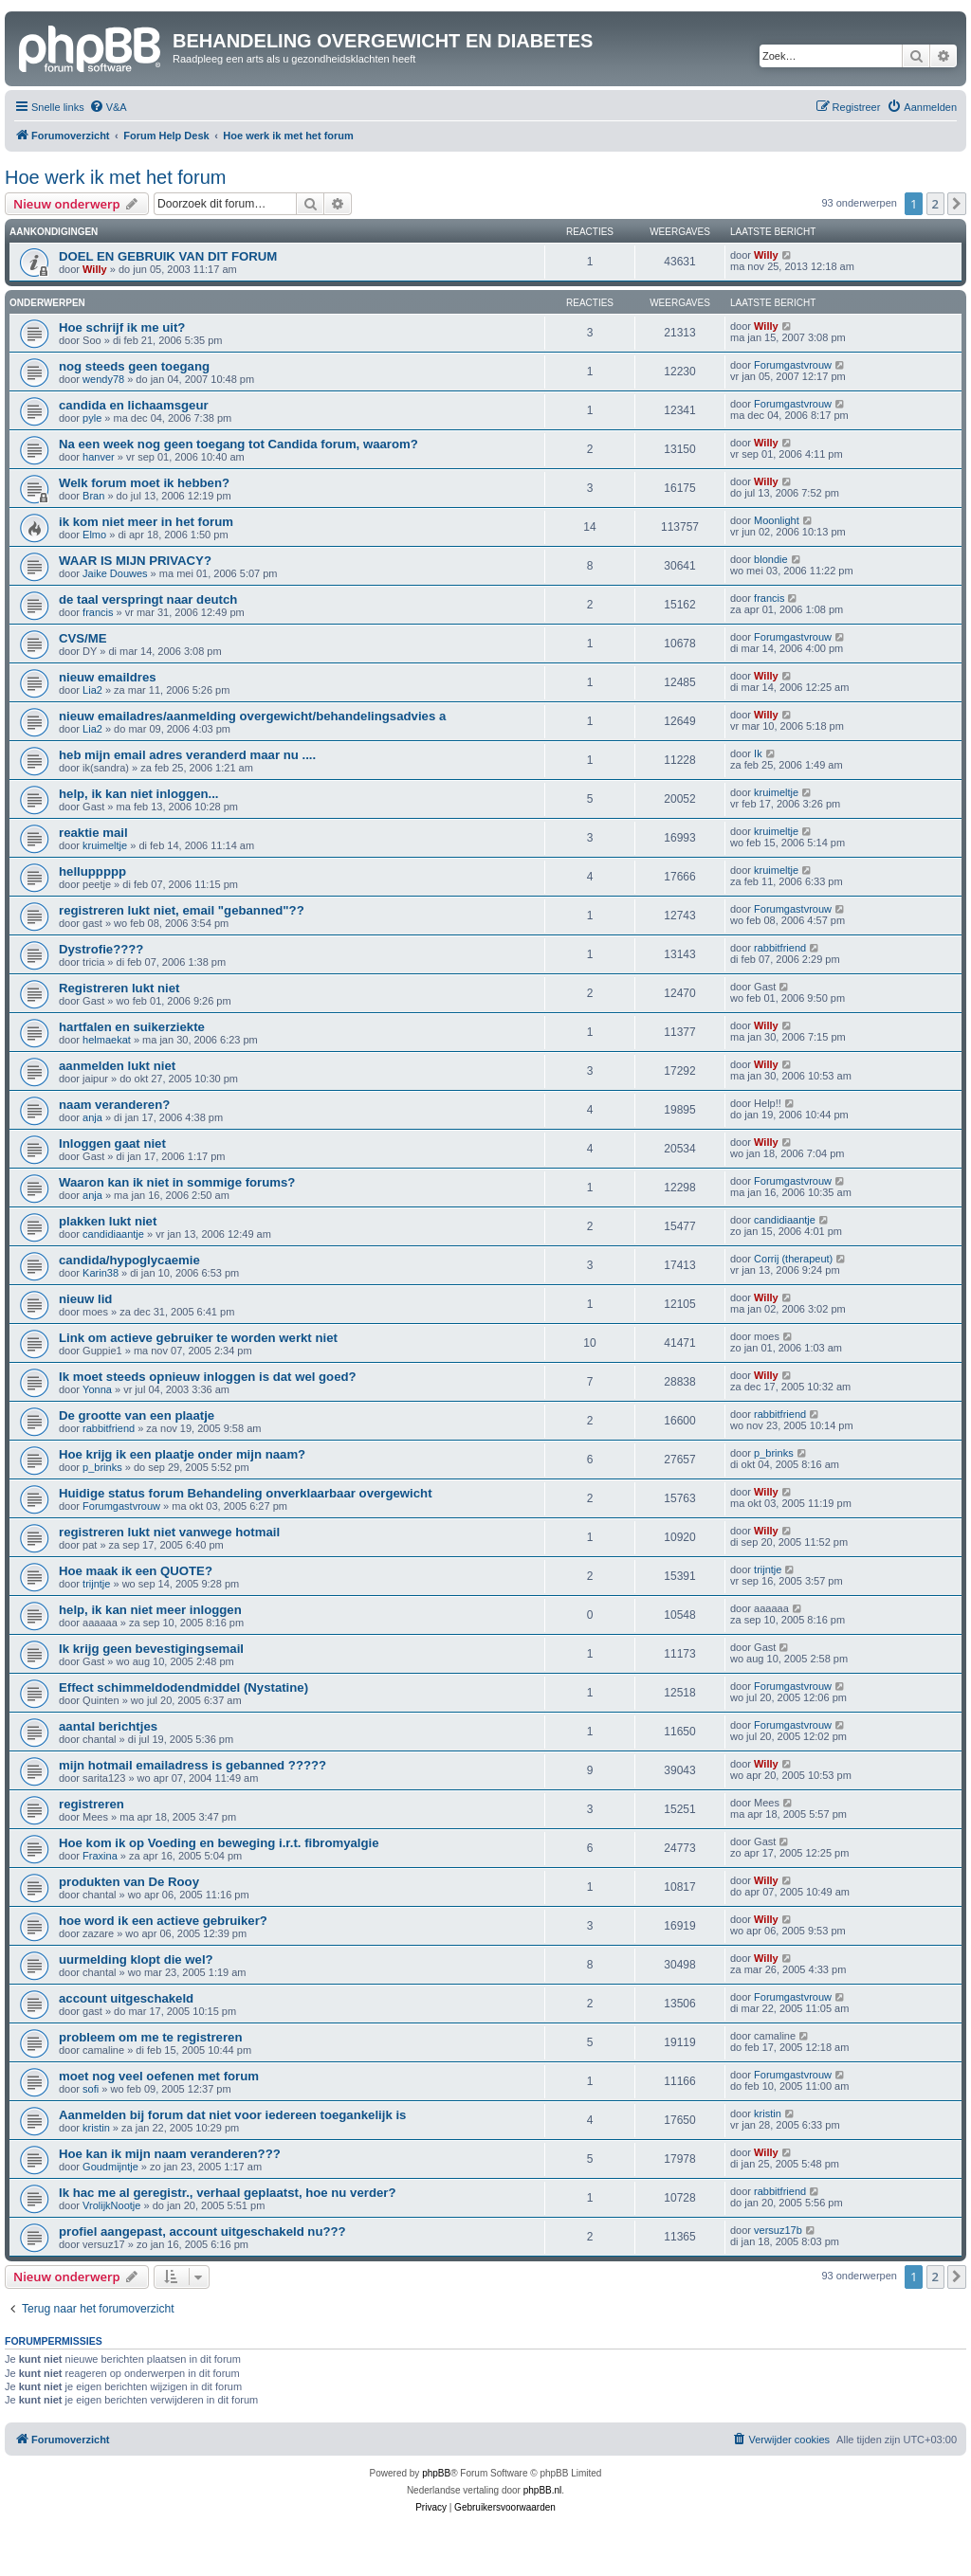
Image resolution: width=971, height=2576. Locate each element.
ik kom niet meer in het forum (146, 522)
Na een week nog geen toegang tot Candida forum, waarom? (238, 444)
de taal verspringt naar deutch (148, 599)
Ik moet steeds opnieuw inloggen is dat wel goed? (208, 1377)
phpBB (436, 2473)
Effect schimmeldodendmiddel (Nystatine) (183, 1687)
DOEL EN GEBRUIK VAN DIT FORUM (168, 256)
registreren (91, 1804)
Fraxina (100, 1855)
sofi (90, 2089)
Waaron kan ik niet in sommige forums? (177, 1182)
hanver (98, 457)
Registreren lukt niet (119, 988)
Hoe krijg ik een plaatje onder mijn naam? (182, 1454)
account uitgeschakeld (126, 1998)
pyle (91, 418)
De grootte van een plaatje (136, 1415)
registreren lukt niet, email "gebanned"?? (181, 910)
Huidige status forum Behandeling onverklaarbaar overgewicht (245, 1493)
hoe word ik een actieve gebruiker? (163, 1921)
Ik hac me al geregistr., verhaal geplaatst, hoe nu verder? (227, 2193)
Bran (93, 495)
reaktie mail (93, 832)
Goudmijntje (110, 2166)
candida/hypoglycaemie (129, 1260)
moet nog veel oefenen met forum (159, 2076)
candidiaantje (113, 1234)
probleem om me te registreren (150, 2037)
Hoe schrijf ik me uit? (122, 327)
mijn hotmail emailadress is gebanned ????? (192, 1765)
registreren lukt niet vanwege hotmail (169, 1532)
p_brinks (102, 1467)
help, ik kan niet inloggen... (139, 794)
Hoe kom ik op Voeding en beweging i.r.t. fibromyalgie (219, 1843)
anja (92, 1117)
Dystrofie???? (101, 949)
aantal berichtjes (108, 1726)
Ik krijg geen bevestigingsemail (151, 1649)
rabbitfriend (780, 947)
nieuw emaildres (107, 677)
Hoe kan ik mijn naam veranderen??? (170, 2154)
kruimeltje (776, 792)
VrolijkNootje (111, 2205)
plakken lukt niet (107, 1221)
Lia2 (92, 690)
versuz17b (778, 2230)
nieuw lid (85, 1299)
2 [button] (935, 203)
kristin (96, 2127)
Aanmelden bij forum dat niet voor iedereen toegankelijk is (232, 2115)
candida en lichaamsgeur (134, 405)
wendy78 (103, 379)
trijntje (96, 1583)
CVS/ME (83, 638)
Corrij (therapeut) (793, 1258)
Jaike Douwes (114, 573)
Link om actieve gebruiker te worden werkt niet (198, 1338)
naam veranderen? (114, 1105)
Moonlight (776, 520)
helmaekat (106, 1039)
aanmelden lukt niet (117, 1066)
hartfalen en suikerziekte (132, 1027)
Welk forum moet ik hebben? (144, 483)
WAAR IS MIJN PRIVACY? (135, 560)
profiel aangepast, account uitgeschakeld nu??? (202, 2231)
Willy (94, 269)
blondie (770, 559)
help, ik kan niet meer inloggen (150, 1610)
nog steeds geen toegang (134, 366)
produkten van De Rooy (129, 1882)
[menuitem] (108, 107)
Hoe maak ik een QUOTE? (135, 1571)
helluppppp (92, 871)
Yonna (97, 1389)
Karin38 (100, 1273)
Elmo (94, 534)
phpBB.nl (542, 2490)
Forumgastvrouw (793, 365)
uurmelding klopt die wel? (136, 1959)
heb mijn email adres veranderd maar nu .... (187, 755)
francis (97, 612)
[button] (956, 203)
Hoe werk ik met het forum (115, 177)
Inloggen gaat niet (112, 1143)
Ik (758, 753)
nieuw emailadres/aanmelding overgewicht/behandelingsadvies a (252, 716)
